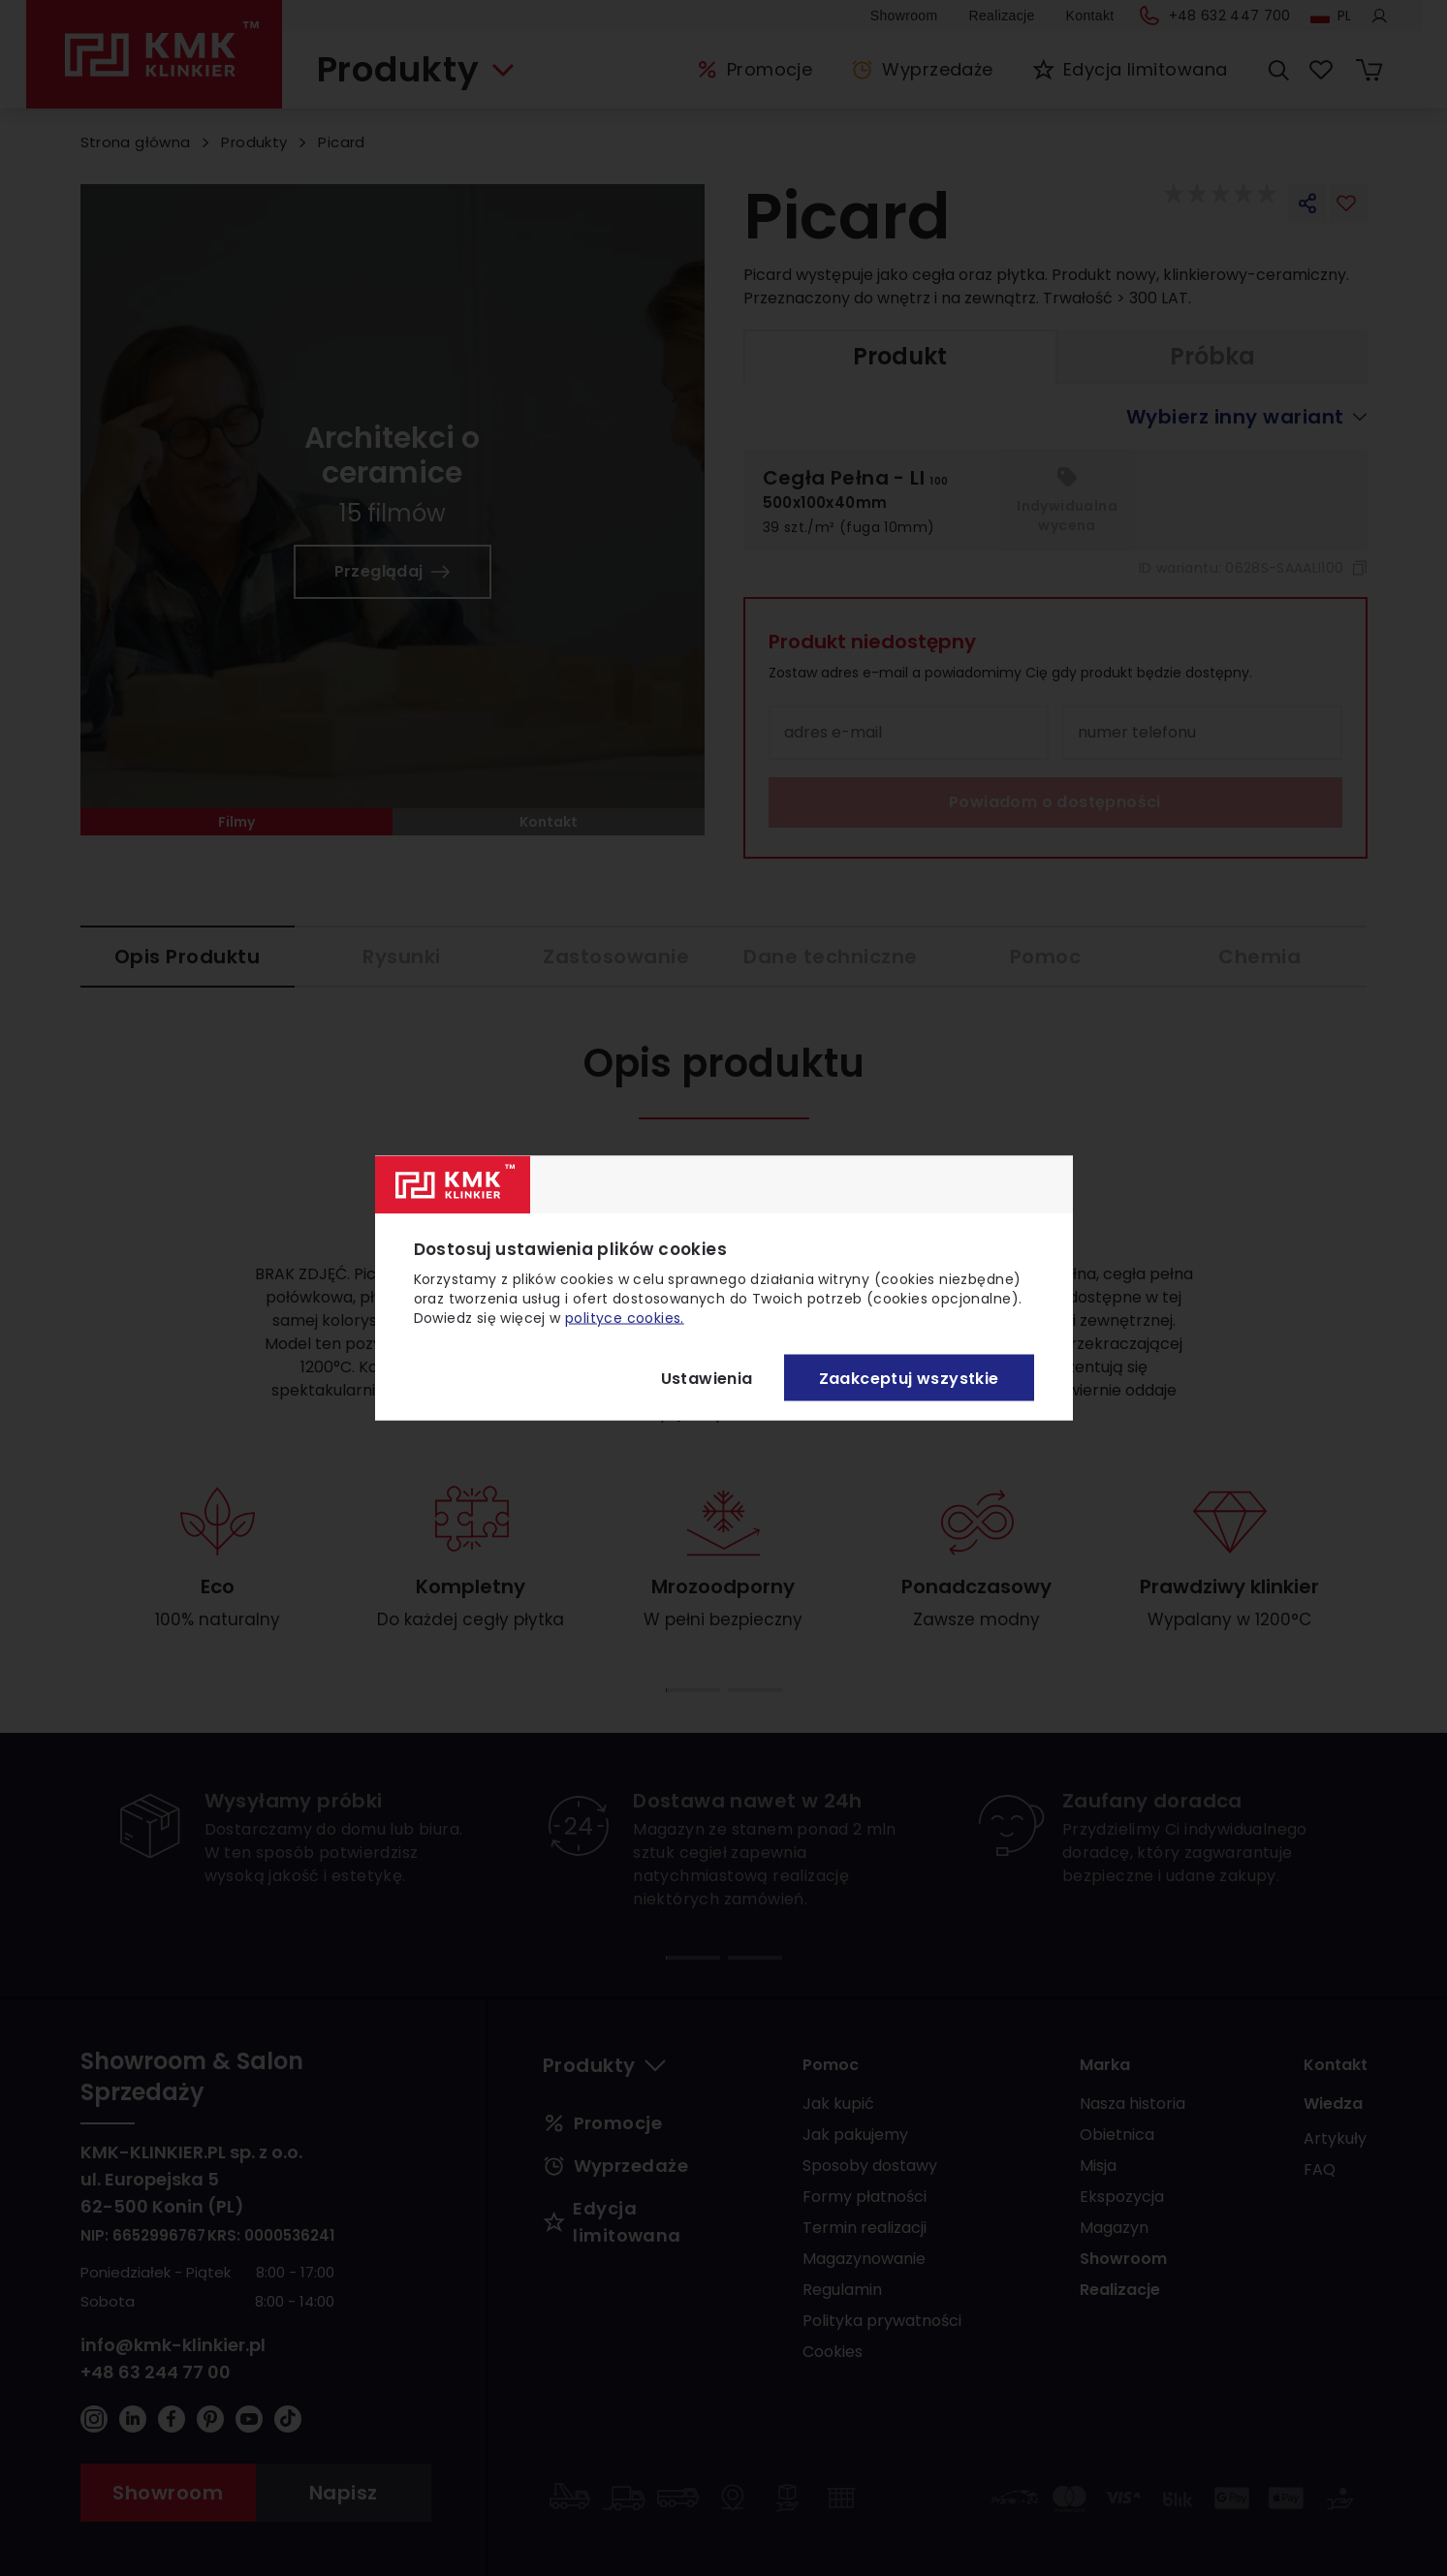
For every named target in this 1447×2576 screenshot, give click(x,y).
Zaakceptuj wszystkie (909, 1378)
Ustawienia (707, 1378)
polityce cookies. (624, 1318)
